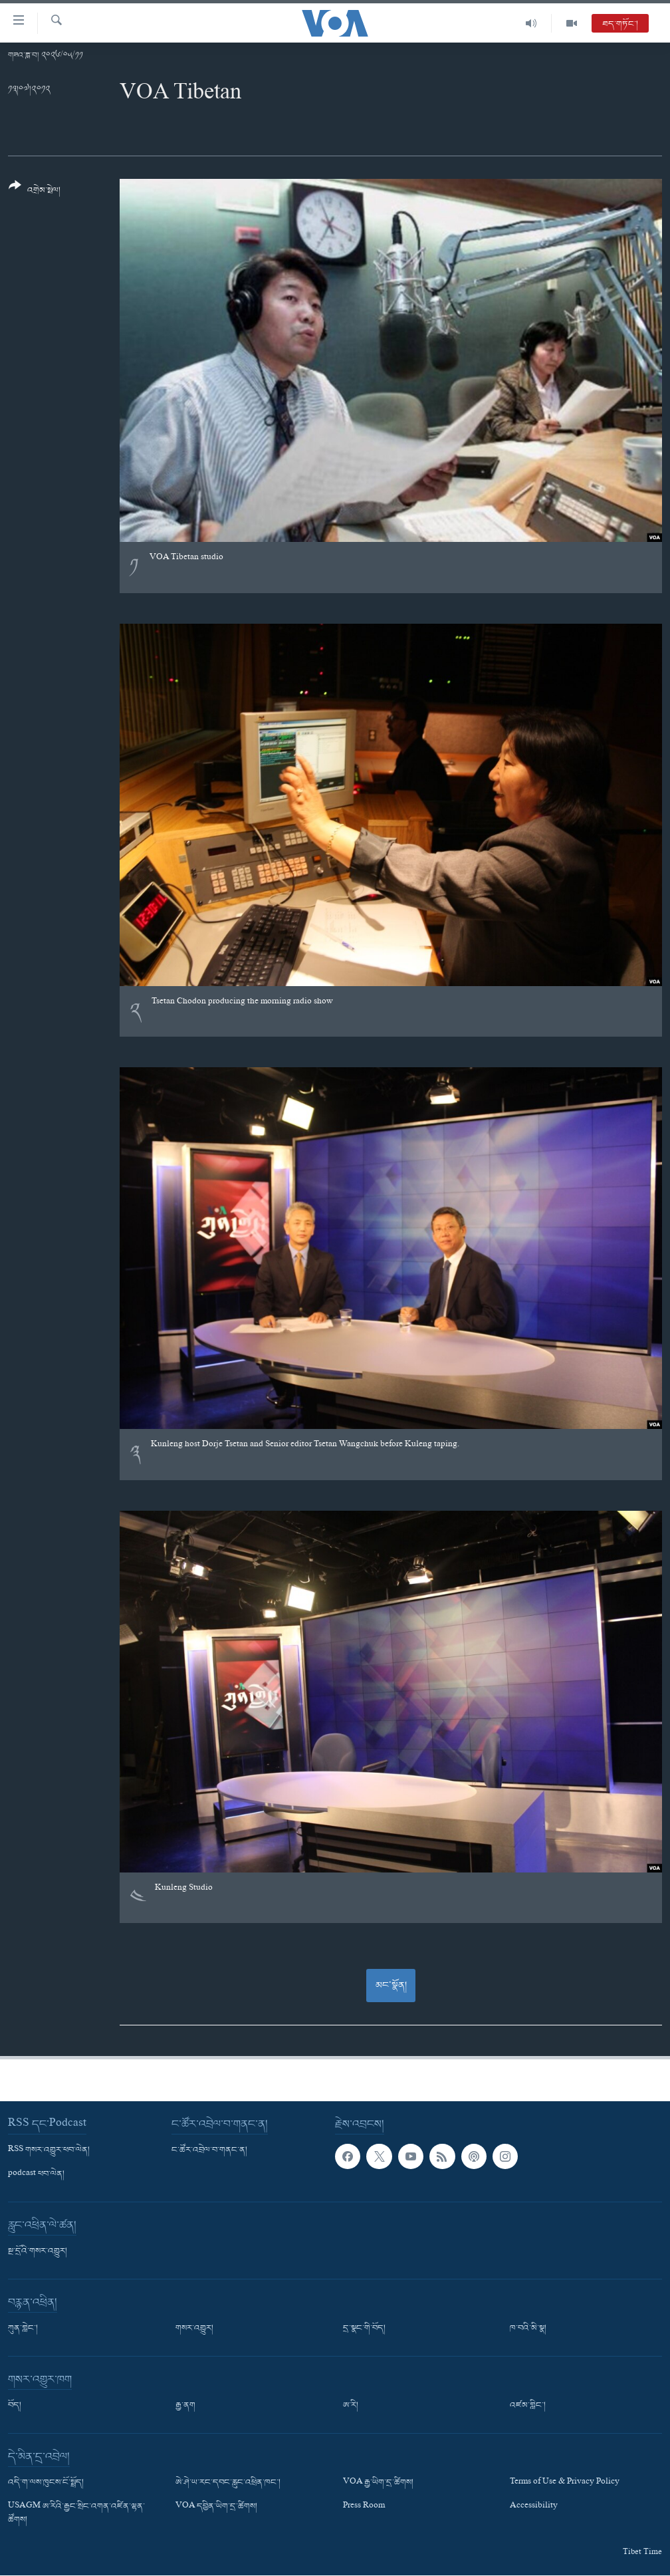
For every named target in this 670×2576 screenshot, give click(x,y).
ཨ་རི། (350, 2405)
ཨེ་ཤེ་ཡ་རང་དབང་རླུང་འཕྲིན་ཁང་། (227, 2483)
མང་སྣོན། (391, 1986)
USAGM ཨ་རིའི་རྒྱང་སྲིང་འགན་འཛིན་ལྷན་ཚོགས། (76, 2513)
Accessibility (534, 2506)
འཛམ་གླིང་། (528, 2405)
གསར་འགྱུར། (194, 2328)
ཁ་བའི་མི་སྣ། (528, 2328)
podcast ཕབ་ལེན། (36, 2174)
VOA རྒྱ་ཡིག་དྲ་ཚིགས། (378, 2483)
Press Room (364, 2506)
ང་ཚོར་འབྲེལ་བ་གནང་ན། (209, 2150)
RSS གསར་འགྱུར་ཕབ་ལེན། (49, 2150)
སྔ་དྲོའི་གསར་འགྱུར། (37, 2251)
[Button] (34, 192)
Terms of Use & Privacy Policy (564, 2483)
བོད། (14, 2405)
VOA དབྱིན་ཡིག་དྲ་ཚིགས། (216, 2506)
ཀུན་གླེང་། (23, 2328)
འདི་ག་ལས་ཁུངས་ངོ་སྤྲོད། (46, 2483)
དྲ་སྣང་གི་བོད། (364, 2328)
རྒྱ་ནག (185, 2405)
